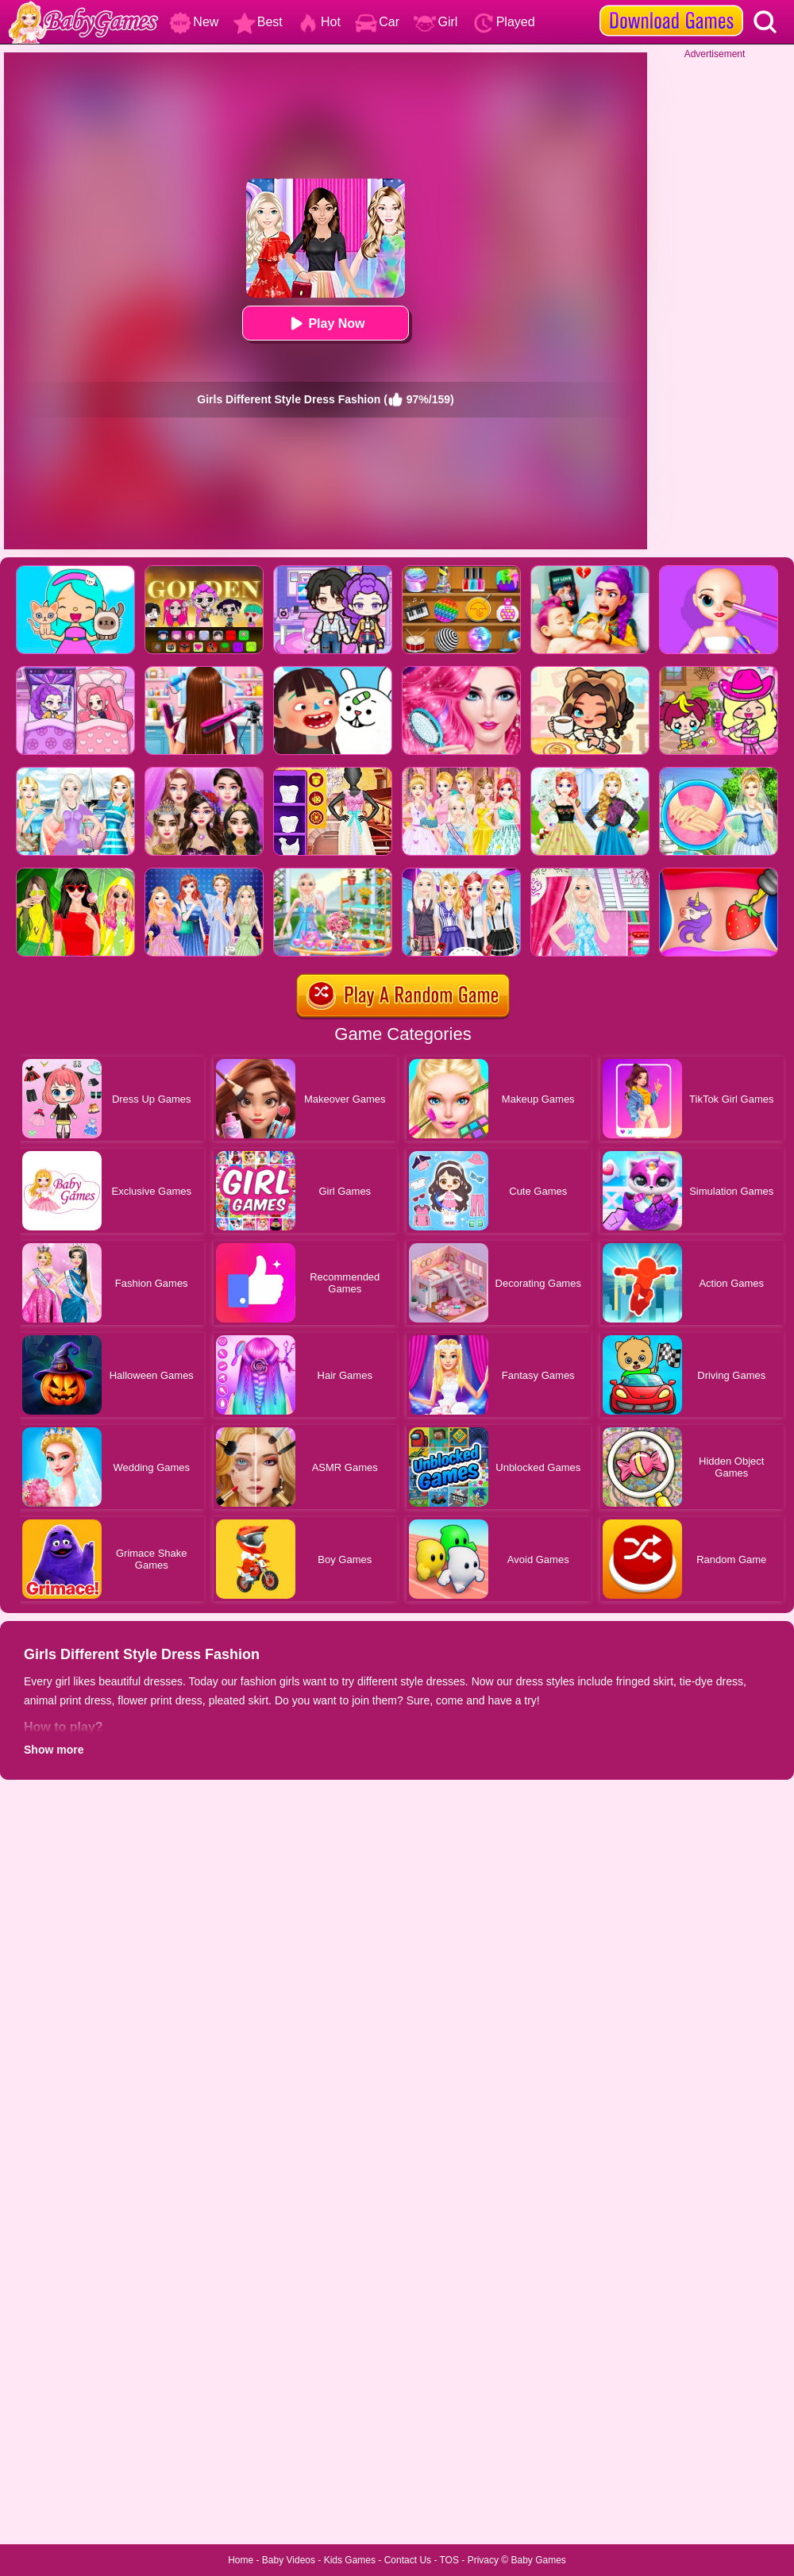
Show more (53, 1749)
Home (240, 2560)
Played (503, 22)
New (193, 22)
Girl (435, 22)
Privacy (483, 2560)
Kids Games (350, 2560)
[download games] (671, 5)
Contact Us (407, 2560)
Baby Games (538, 2560)
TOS (449, 2560)
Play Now (325, 323)
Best (258, 22)
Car (377, 22)
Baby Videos (288, 2560)
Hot (319, 22)
